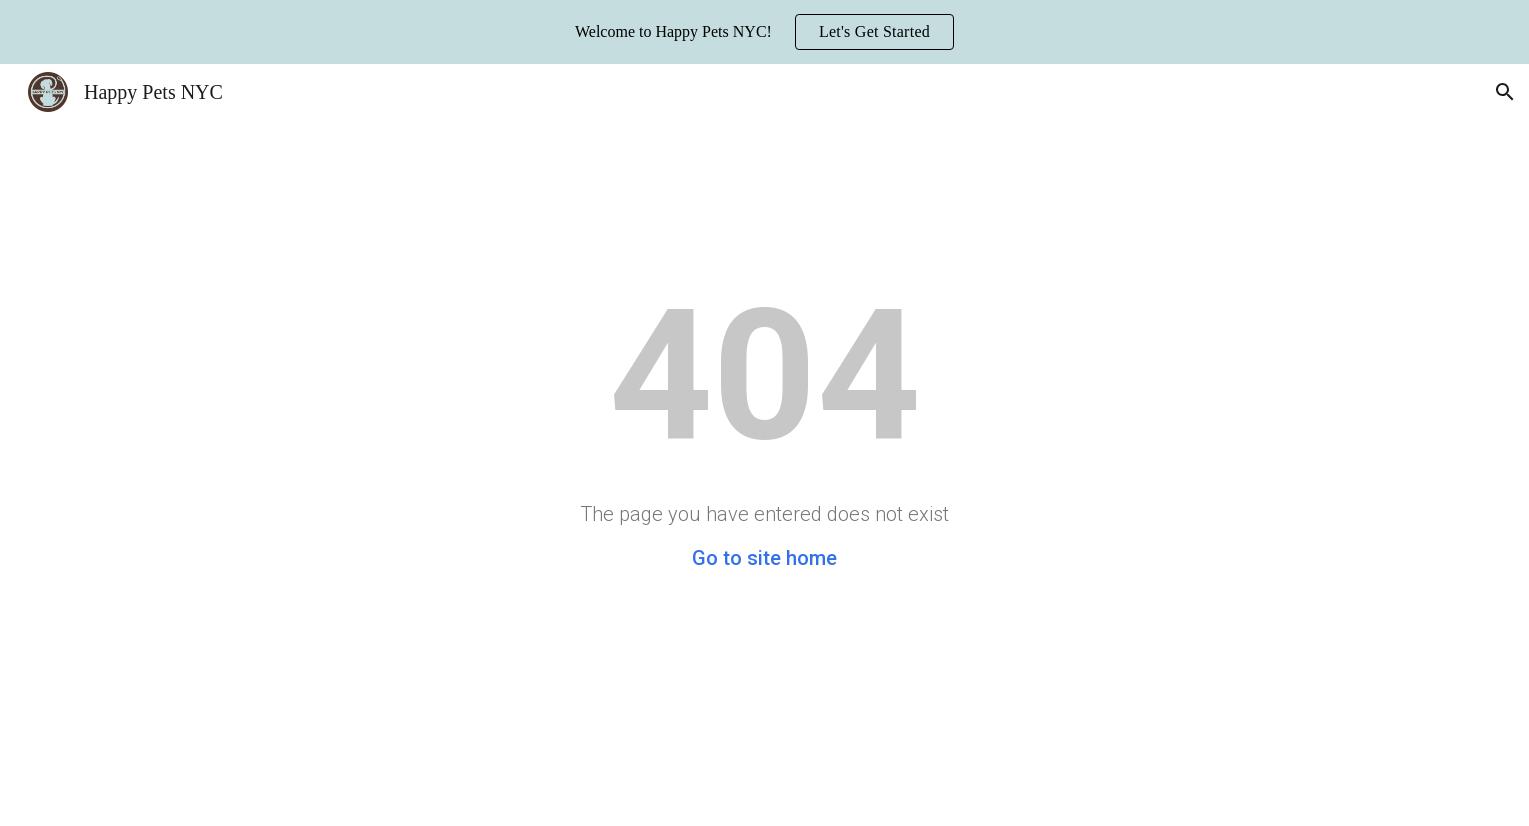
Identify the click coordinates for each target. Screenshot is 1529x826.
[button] (1505, 92)
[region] (764, 32)
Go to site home (764, 558)
